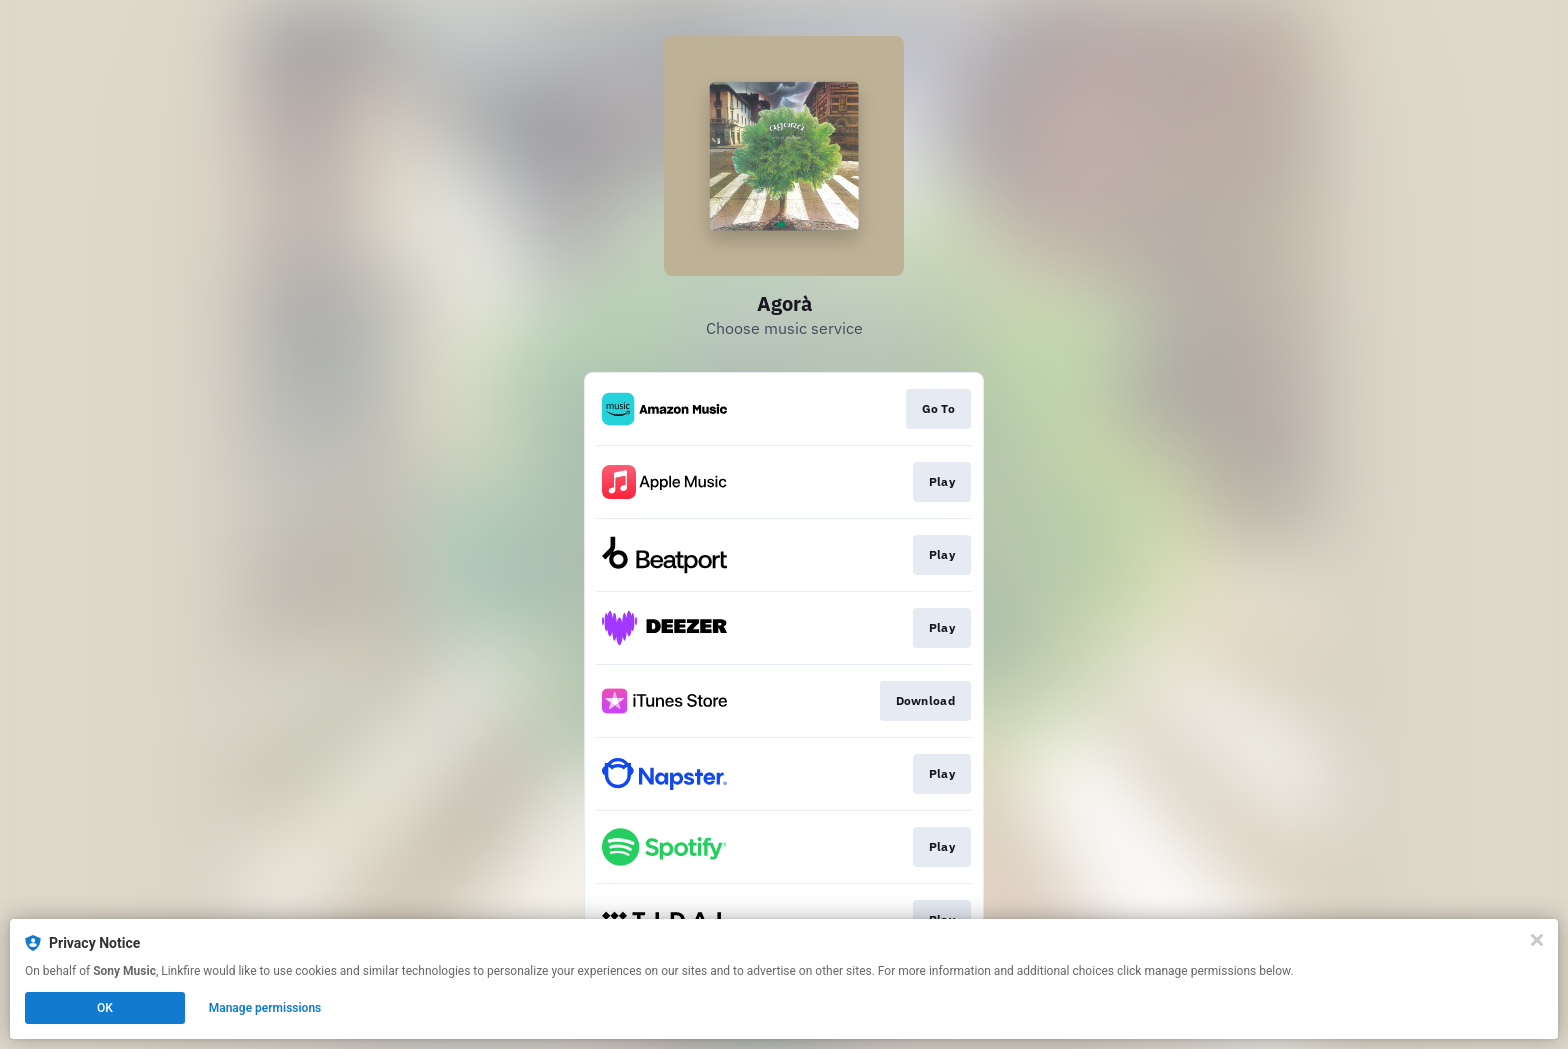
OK (105, 1008)
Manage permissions (265, 1008)
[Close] (1537, 940)
